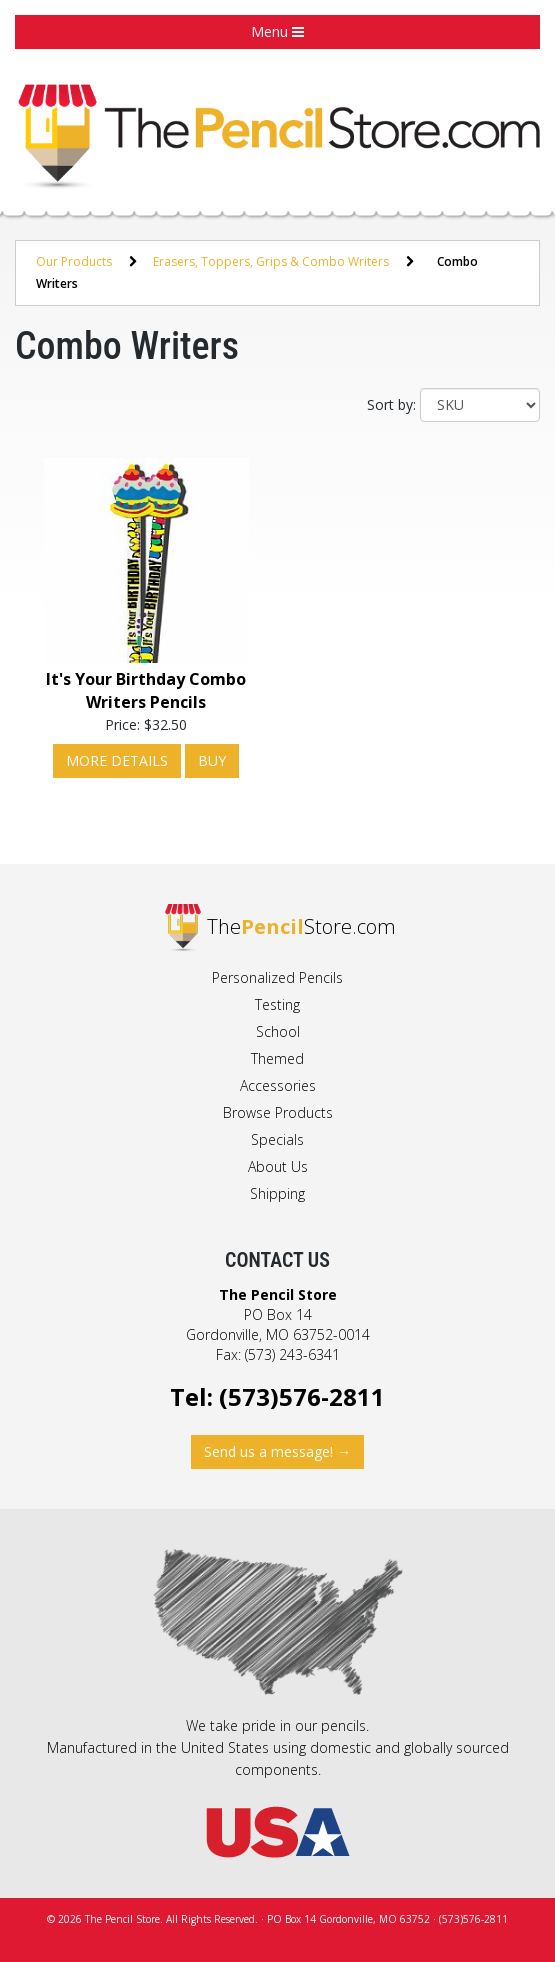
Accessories (278, 1085)
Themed (277, 1058)
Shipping (277, 1193)
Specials (277, 1139)
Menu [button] (277, 31)
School (278, 1031)
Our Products (74, 261)
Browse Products (278, 1112)
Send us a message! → (277, 1451)
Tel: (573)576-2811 (277, 1396)
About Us (278, 1166)
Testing (277, 1004)
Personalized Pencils (277, 977)
